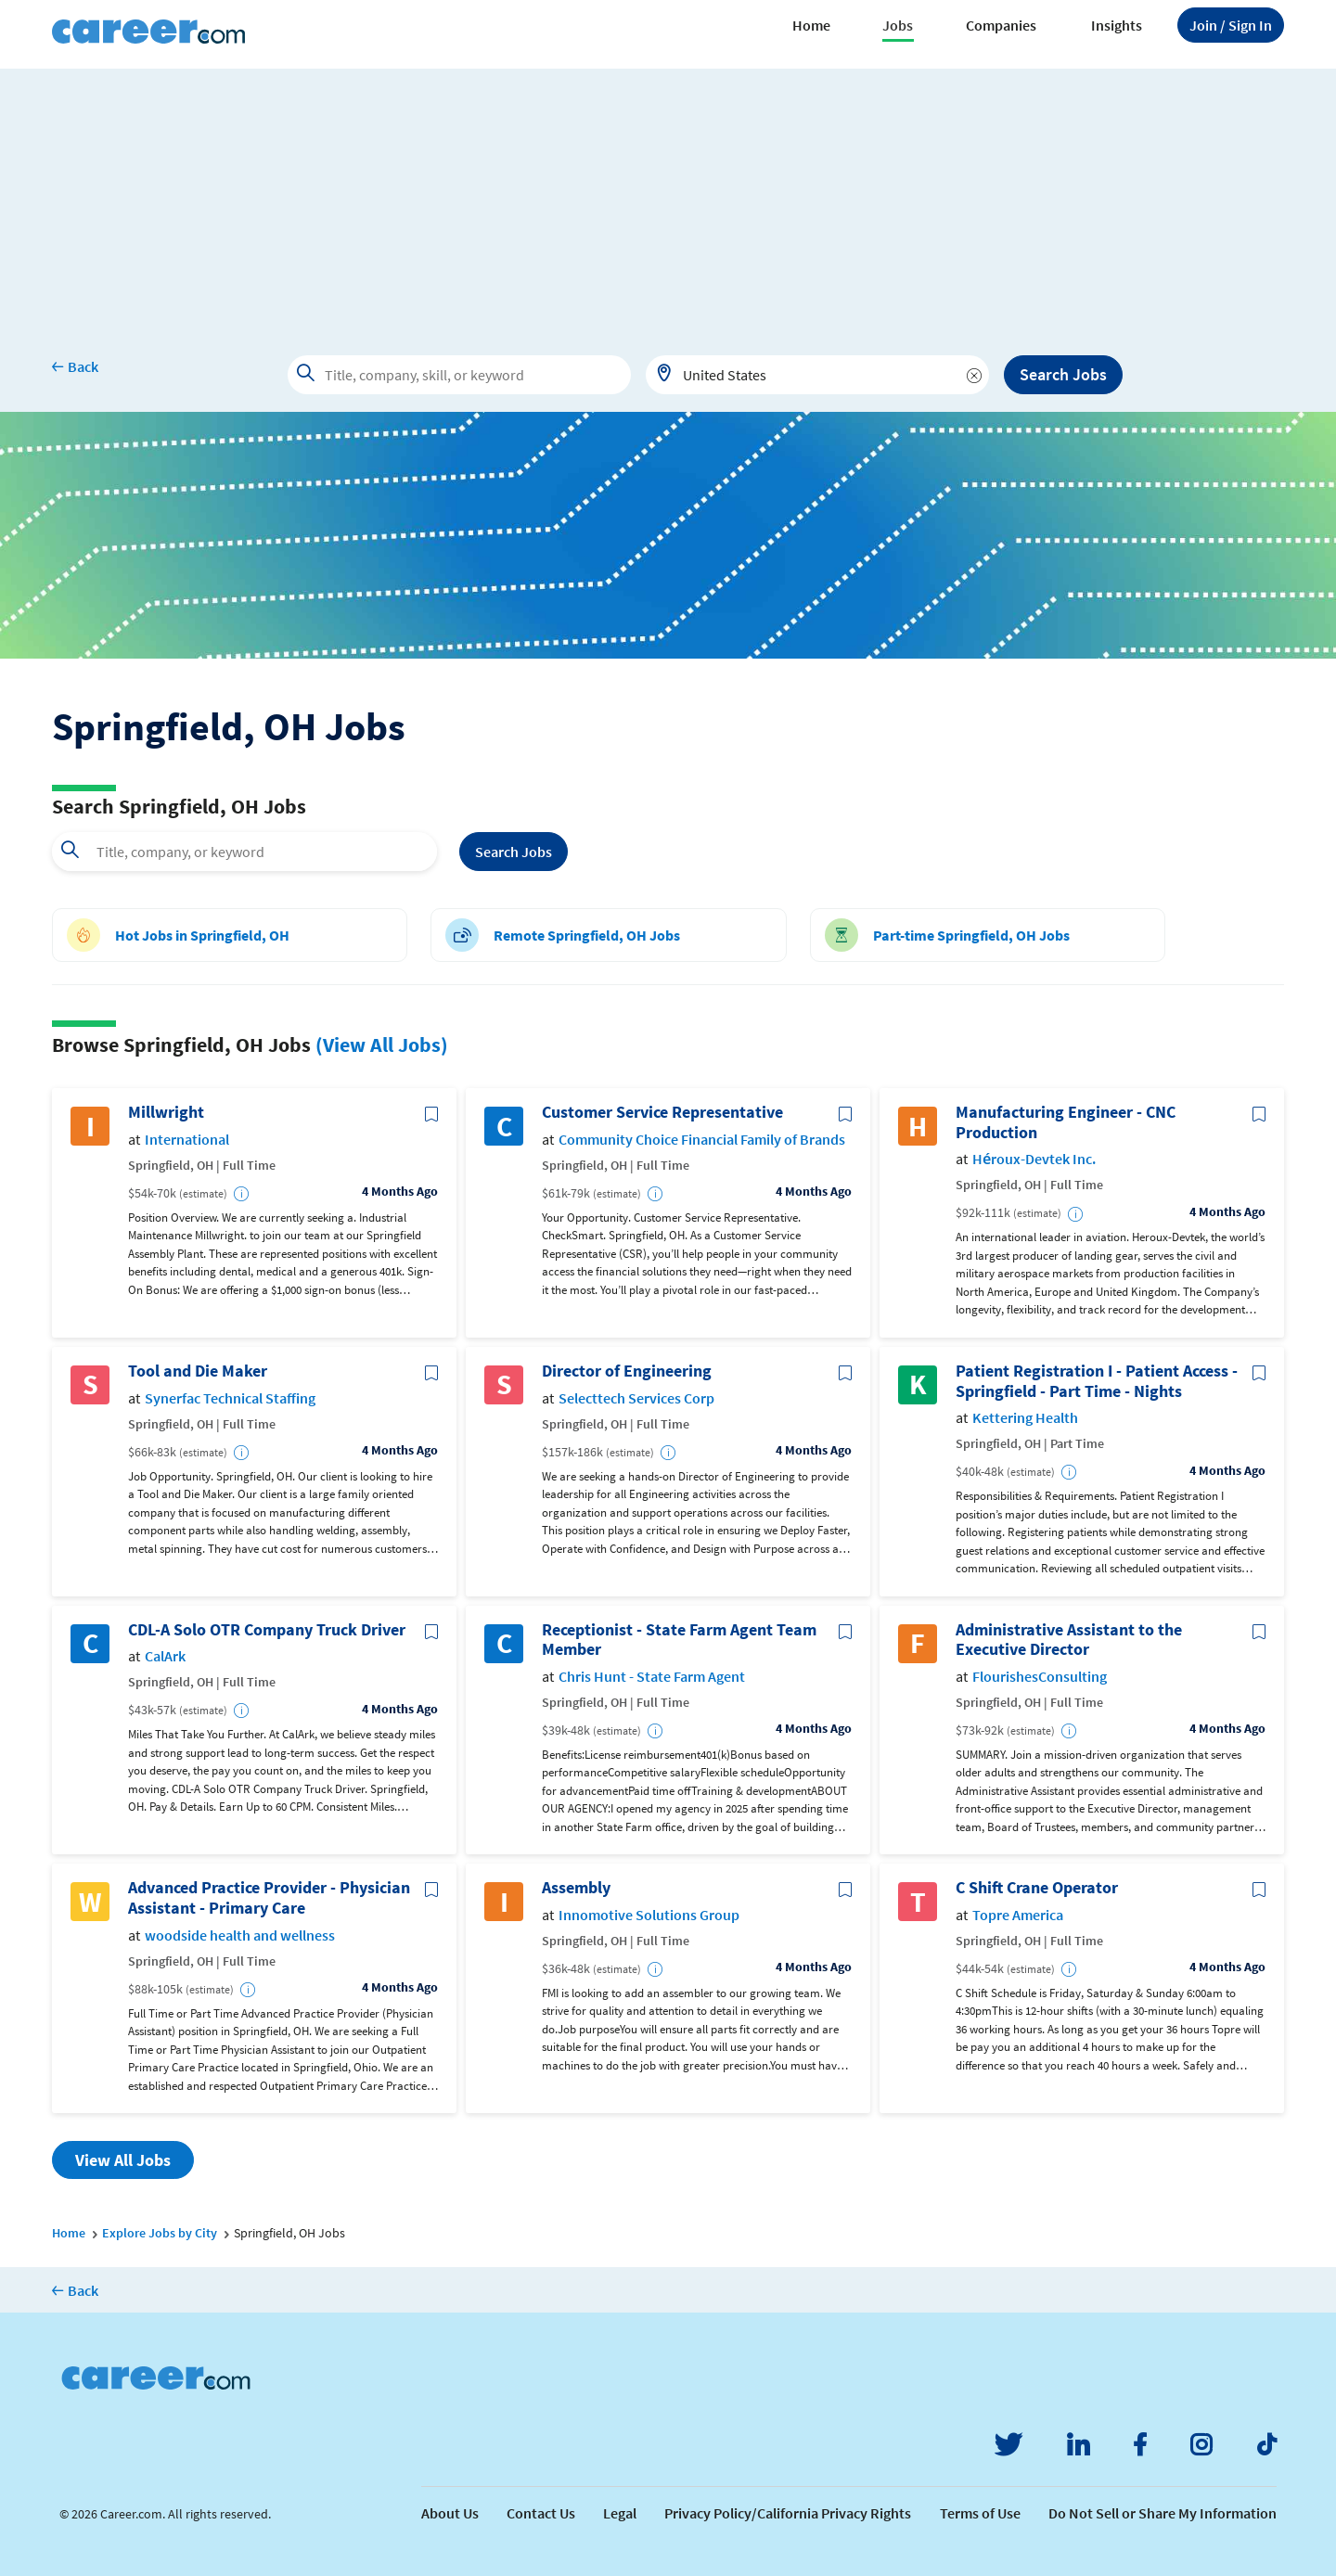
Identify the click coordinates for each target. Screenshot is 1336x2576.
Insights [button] (1116, 25)
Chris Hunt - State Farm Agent (652, 1676)
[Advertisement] (668, 198)
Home (811, 25)
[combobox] (817, 374)
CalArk (165, 1656)
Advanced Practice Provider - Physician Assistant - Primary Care (269, 1897)
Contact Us (541, 2513)
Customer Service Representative (662, 1112)
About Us (450, 2513)
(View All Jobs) (381, 1044)
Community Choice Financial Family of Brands (702, 1139)
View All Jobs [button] (123, 2160)
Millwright (166, 1112)
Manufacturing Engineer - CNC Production (1065, 1122)
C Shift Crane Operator (1037, 1888)
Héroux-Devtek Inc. (1034, 1159)
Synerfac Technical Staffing (230, 1398)
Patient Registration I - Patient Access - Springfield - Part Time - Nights (1097, 1381)
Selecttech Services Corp (636, 1398)
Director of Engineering (627, 1371)
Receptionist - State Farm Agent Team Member (679, 1640)
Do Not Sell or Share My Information (1162, 2513)
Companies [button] (1001, 25)
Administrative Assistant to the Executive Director (1069, 1640)
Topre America (1017, 1915)
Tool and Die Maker (197, 1371)
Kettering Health (1025, 1418)
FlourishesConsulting (1039, 1676)
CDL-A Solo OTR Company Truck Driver (266, 1630)
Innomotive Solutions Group (649, 1915)
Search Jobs (1063, 374)
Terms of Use (980, 2513)
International (187, 1139)
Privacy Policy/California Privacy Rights (787, 2513)
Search (513, 851)
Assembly (576, 1888)
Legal (619, 2513)
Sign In (1230, 25)
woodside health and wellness (240, 1935)
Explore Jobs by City (159, 2232)
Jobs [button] (897, 25)
